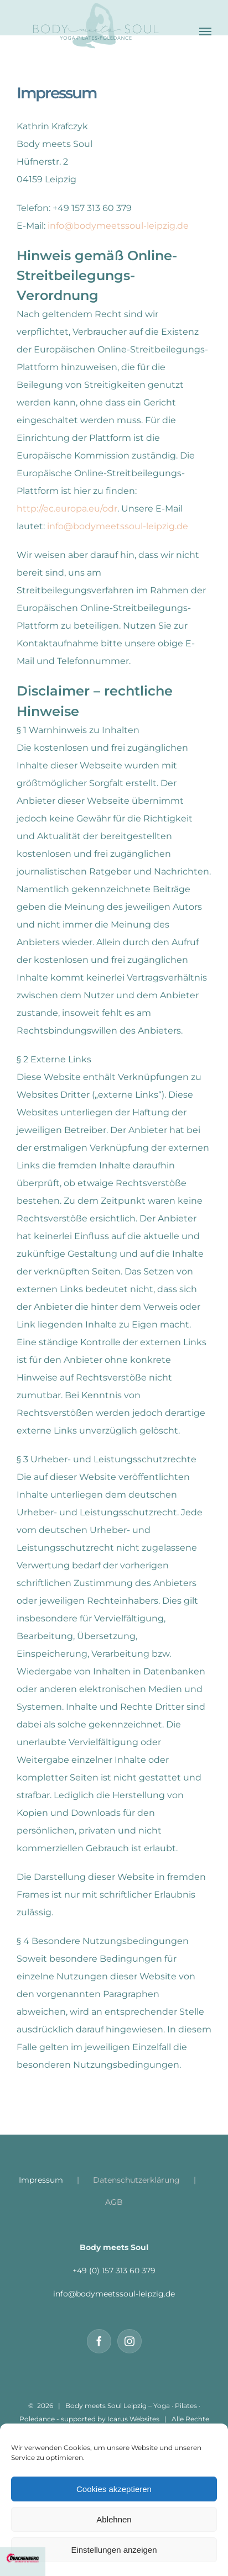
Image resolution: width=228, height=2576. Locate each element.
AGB (114, 2202)
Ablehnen (113, 2519)
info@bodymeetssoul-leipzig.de (118, 225)
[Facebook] (99, 2341)
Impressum (41, 2180)
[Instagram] (129, 2341)
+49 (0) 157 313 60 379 (114, 2270)
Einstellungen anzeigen (114, 2549)
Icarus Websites (133, 2419)
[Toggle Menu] (205, 31)
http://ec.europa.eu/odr (67, 508)
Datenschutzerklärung (136, 2180)
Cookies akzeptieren (114, 2489)
